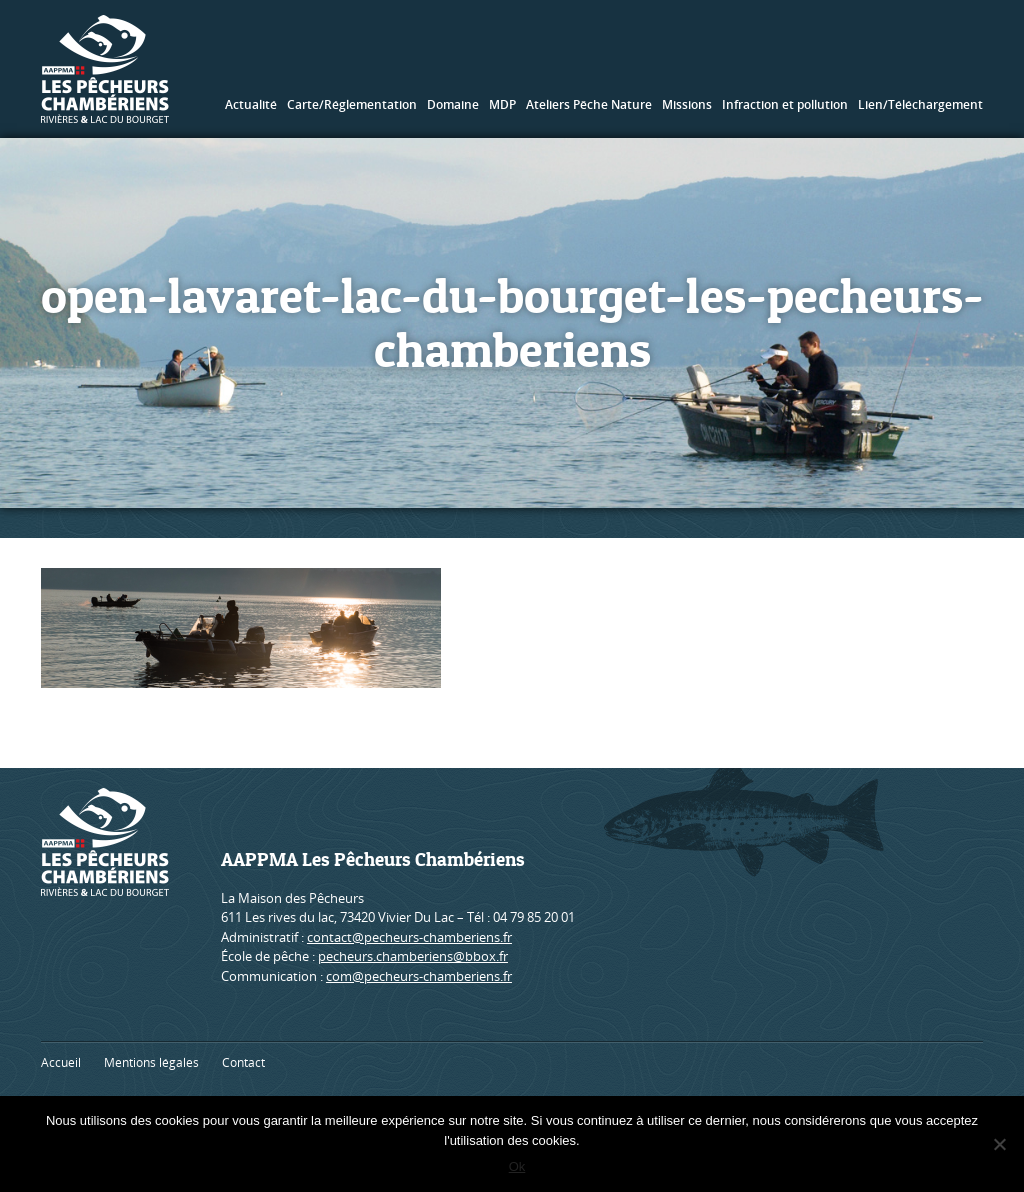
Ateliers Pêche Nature (589, 104)
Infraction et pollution (785, 104)
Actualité (251, 104)
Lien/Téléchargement (920, 104)
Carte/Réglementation (352, 104)
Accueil (61, 1062)
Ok (517, 1166)
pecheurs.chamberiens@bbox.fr (413, 956)
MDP (502, 104)
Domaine (453, 104)
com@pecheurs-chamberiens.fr (419, 976)
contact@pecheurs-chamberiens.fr (409, 937)
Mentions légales (151, 1062)
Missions (687, 104)
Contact (243, 1062)
